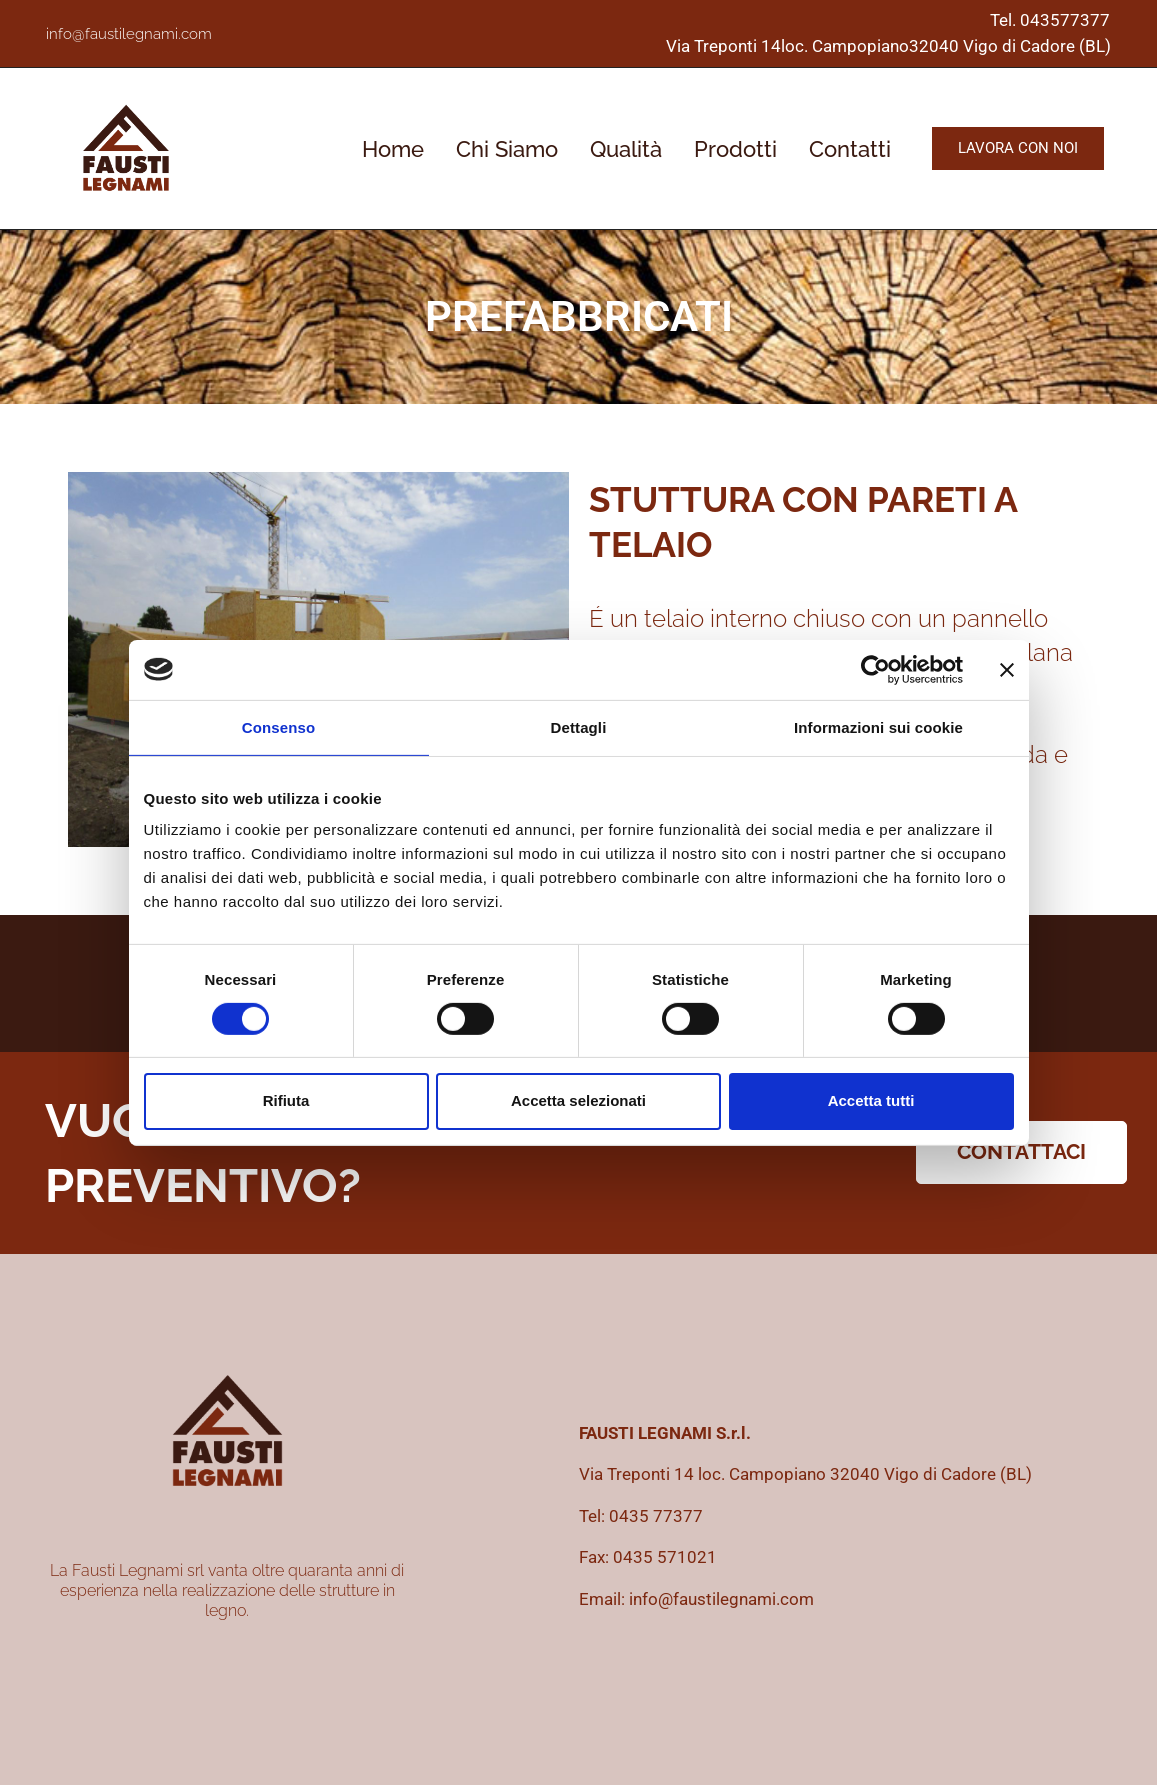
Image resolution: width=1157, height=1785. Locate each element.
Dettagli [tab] (579, 726)
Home (393, 149)
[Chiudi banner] (1007, 669)
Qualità (626, 149)
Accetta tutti (871, 1100)
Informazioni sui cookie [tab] (878, 726)
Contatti (850, 149)
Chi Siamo (507, 149)
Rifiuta (286, 1100)
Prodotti (735, 149)
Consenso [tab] (278, 726)
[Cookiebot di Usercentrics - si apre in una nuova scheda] (875, 669)
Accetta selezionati (578, 1100)
